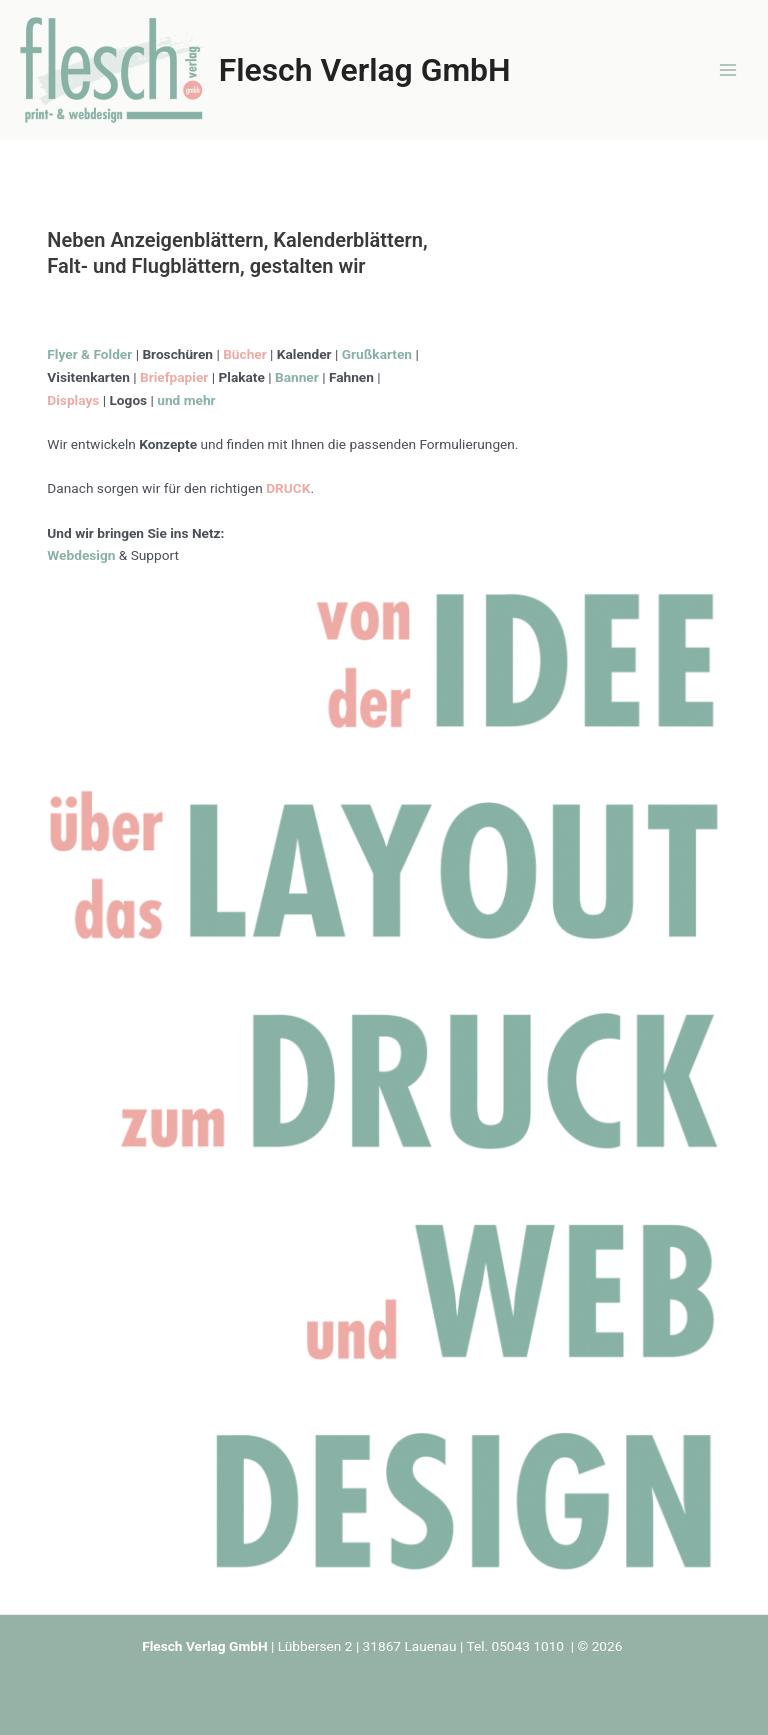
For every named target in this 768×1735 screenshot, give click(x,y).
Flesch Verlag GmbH (365, 70)
